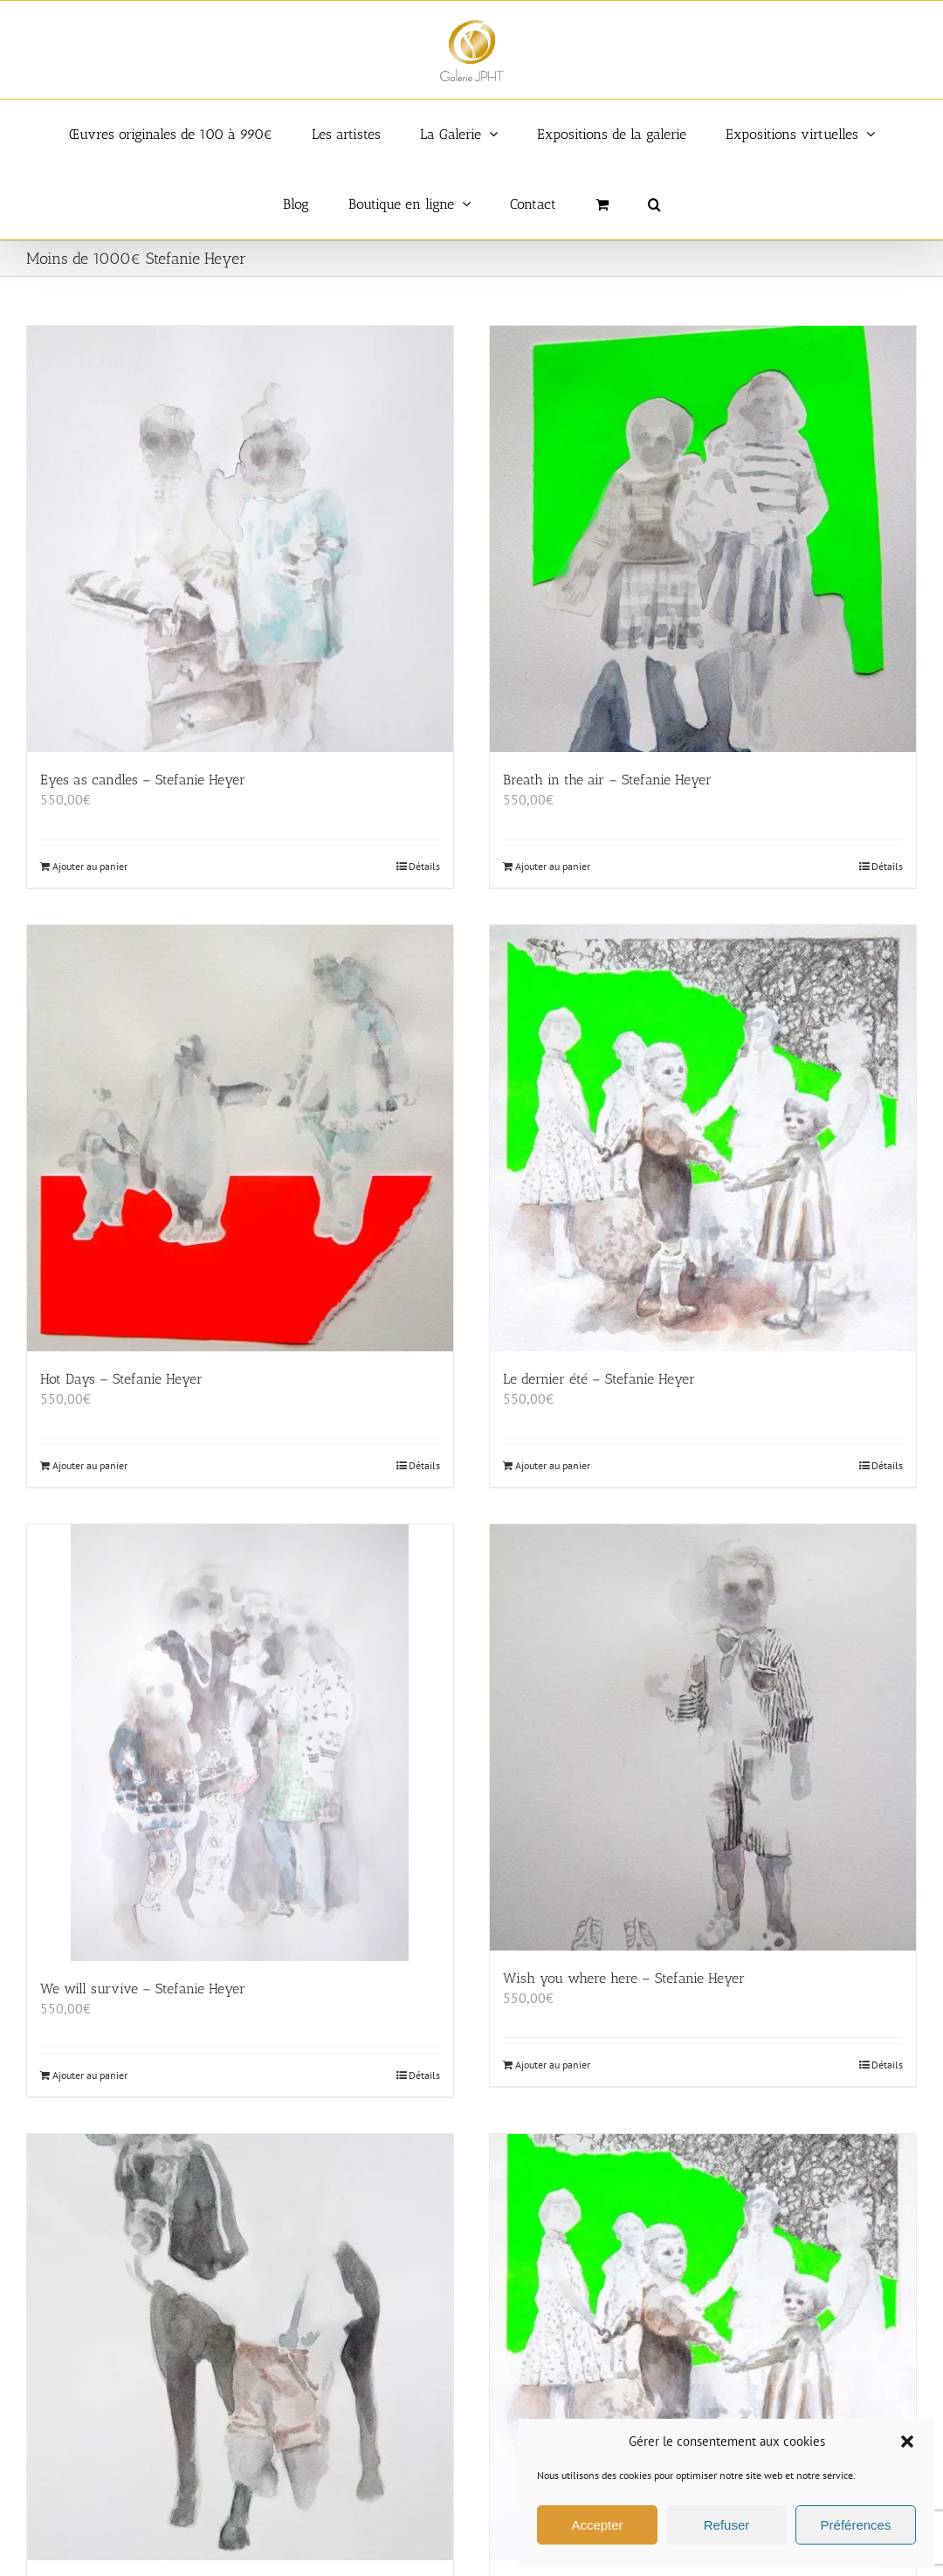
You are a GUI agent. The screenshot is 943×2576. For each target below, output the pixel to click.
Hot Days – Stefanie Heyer (121, 1379)
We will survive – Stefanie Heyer (142, 1988)
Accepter (597, 2524)
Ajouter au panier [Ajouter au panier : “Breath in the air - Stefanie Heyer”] (552, 866)
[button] (907, 2441)
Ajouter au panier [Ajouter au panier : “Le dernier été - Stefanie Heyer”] (552, 1465)
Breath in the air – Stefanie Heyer (607, 779)
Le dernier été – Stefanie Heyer (599, 1379)
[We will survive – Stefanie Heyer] (240, 1742)
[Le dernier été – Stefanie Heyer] (703, 2347)
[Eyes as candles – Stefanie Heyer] (240, 539)
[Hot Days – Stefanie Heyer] (240, 1138)
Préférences (856, 2524)
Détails (424, 866)
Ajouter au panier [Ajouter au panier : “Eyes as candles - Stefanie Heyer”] (89, 866)
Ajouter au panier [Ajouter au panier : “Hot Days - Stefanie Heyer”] (89, 1465)
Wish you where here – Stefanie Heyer (624, 1978)
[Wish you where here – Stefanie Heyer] (703, 1737)
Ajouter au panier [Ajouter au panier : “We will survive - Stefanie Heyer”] (89, 2075)
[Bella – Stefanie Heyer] (240, 2347)
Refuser (727, 2524)
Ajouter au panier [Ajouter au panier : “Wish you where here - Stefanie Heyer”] (552, 2064)
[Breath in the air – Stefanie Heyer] (703, 539)
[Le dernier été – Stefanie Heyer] (703, 1138)
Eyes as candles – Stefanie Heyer (142, 779)
